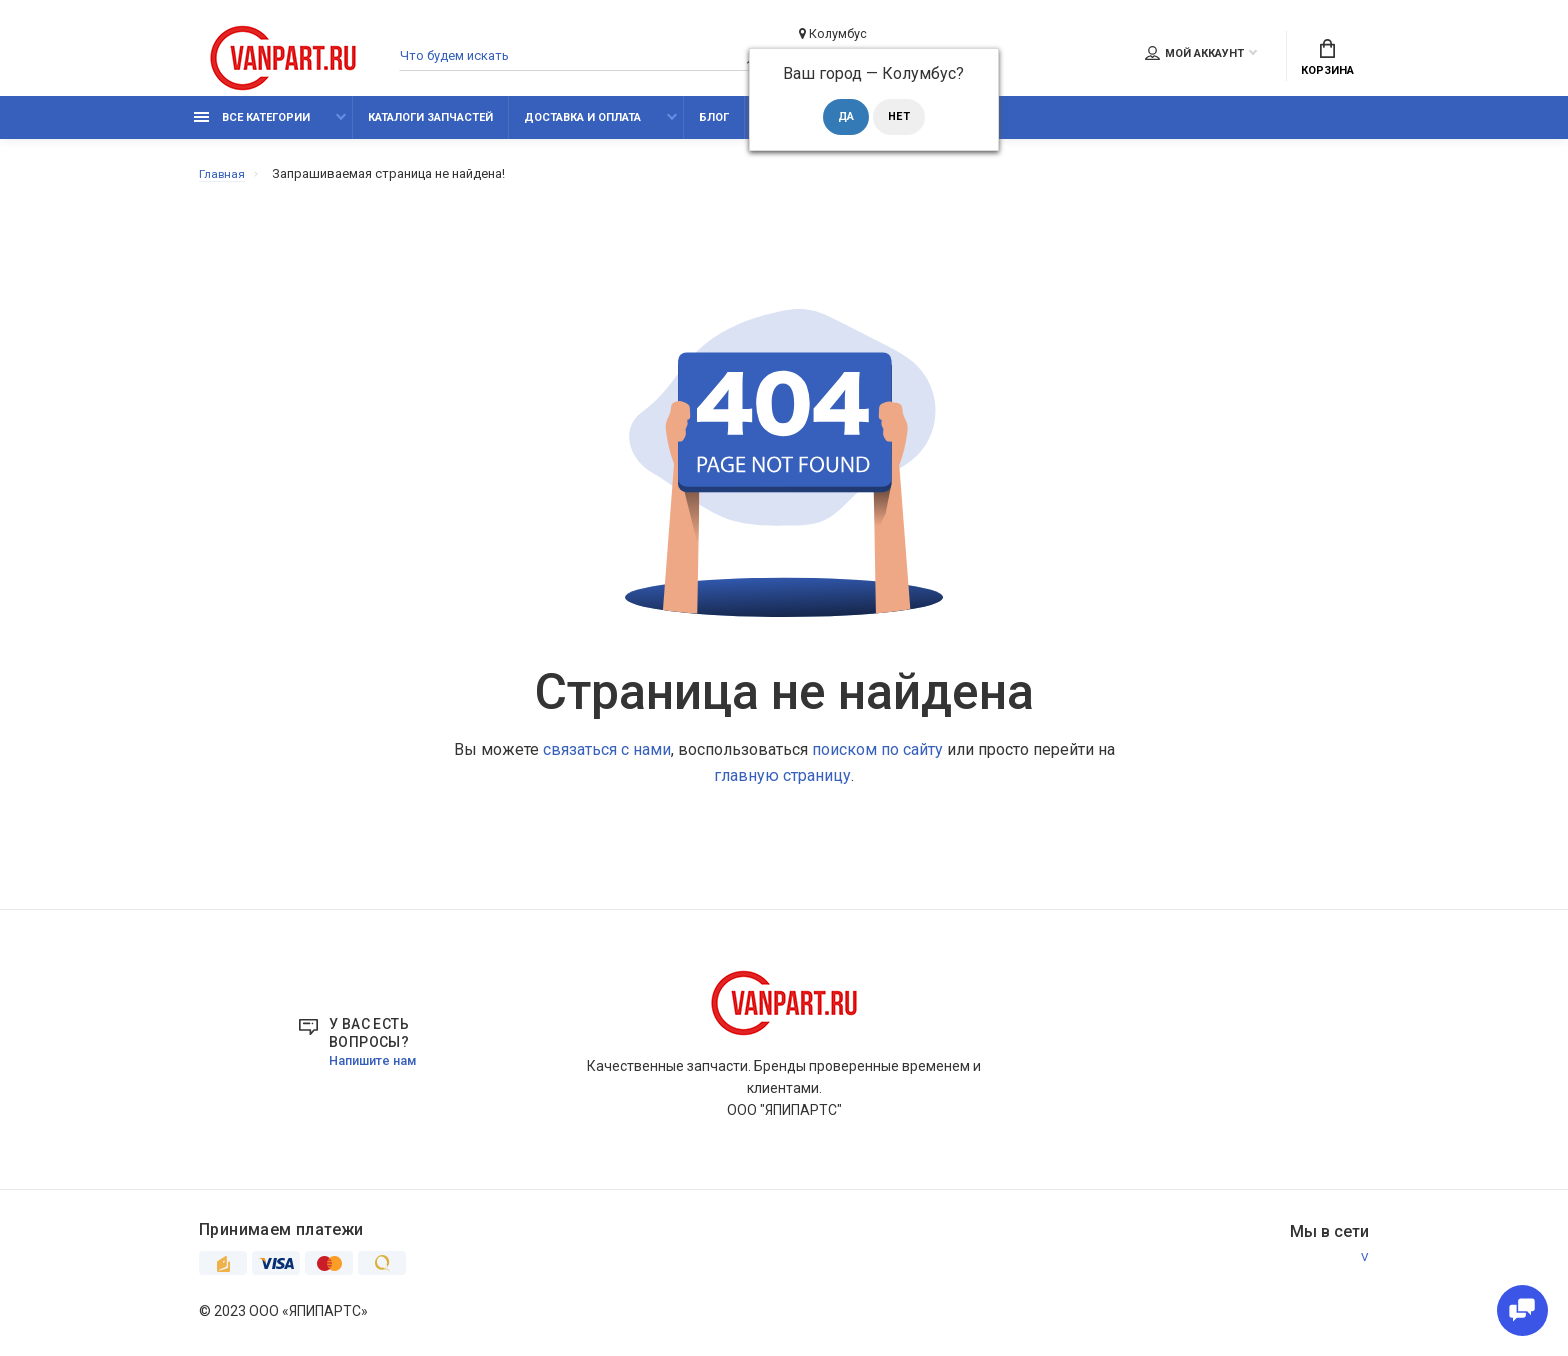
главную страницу (782, 785)
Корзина (1327, 62)
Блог (714, 127)
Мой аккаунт (1194, 57)
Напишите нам (378, 1070)
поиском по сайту (877, 759)
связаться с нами (607, 759)
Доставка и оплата (582, 127)
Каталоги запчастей (430, 127)
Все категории (252, 127)
